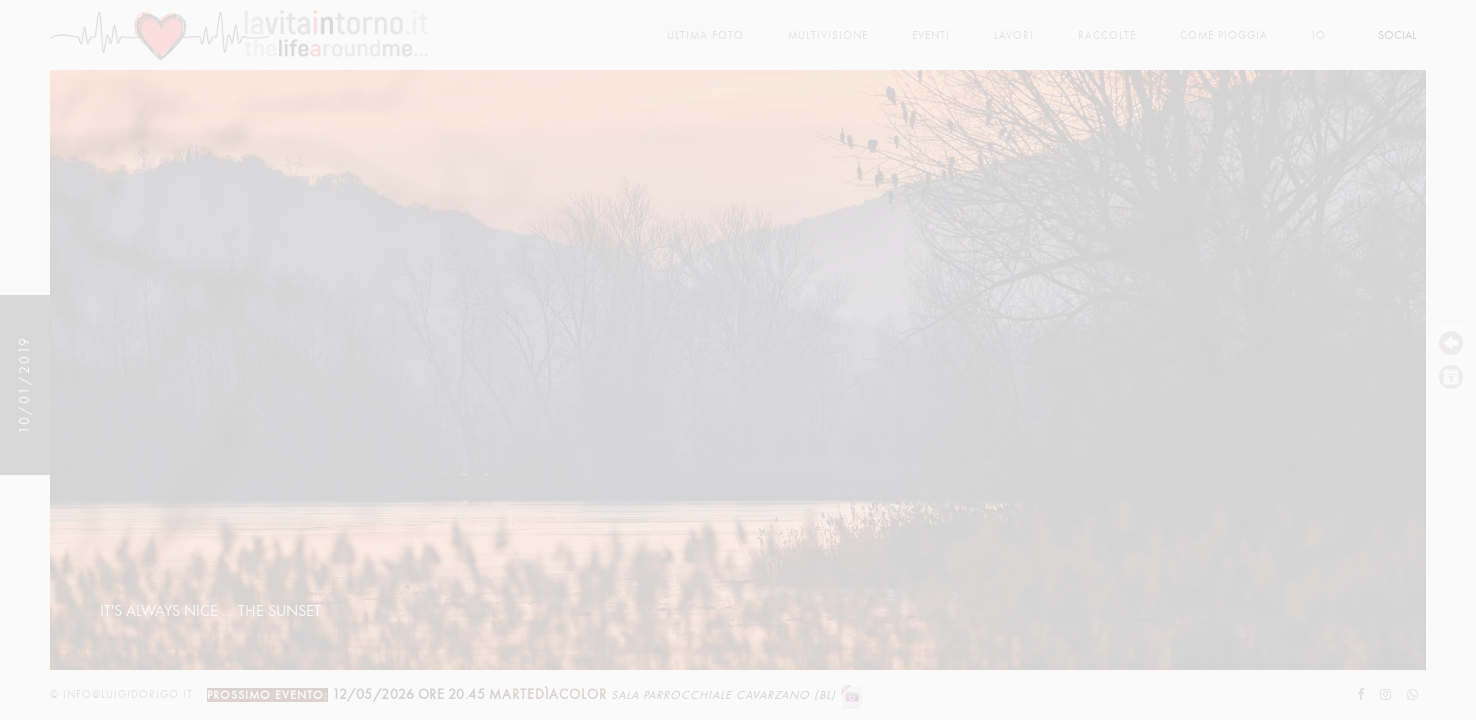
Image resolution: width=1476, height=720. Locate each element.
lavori (1014, 35)
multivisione (828, 35)
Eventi (931, 35)
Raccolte (1107, 35)
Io (1319, 35)
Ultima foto (705, 35)
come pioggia (1224, 35)
